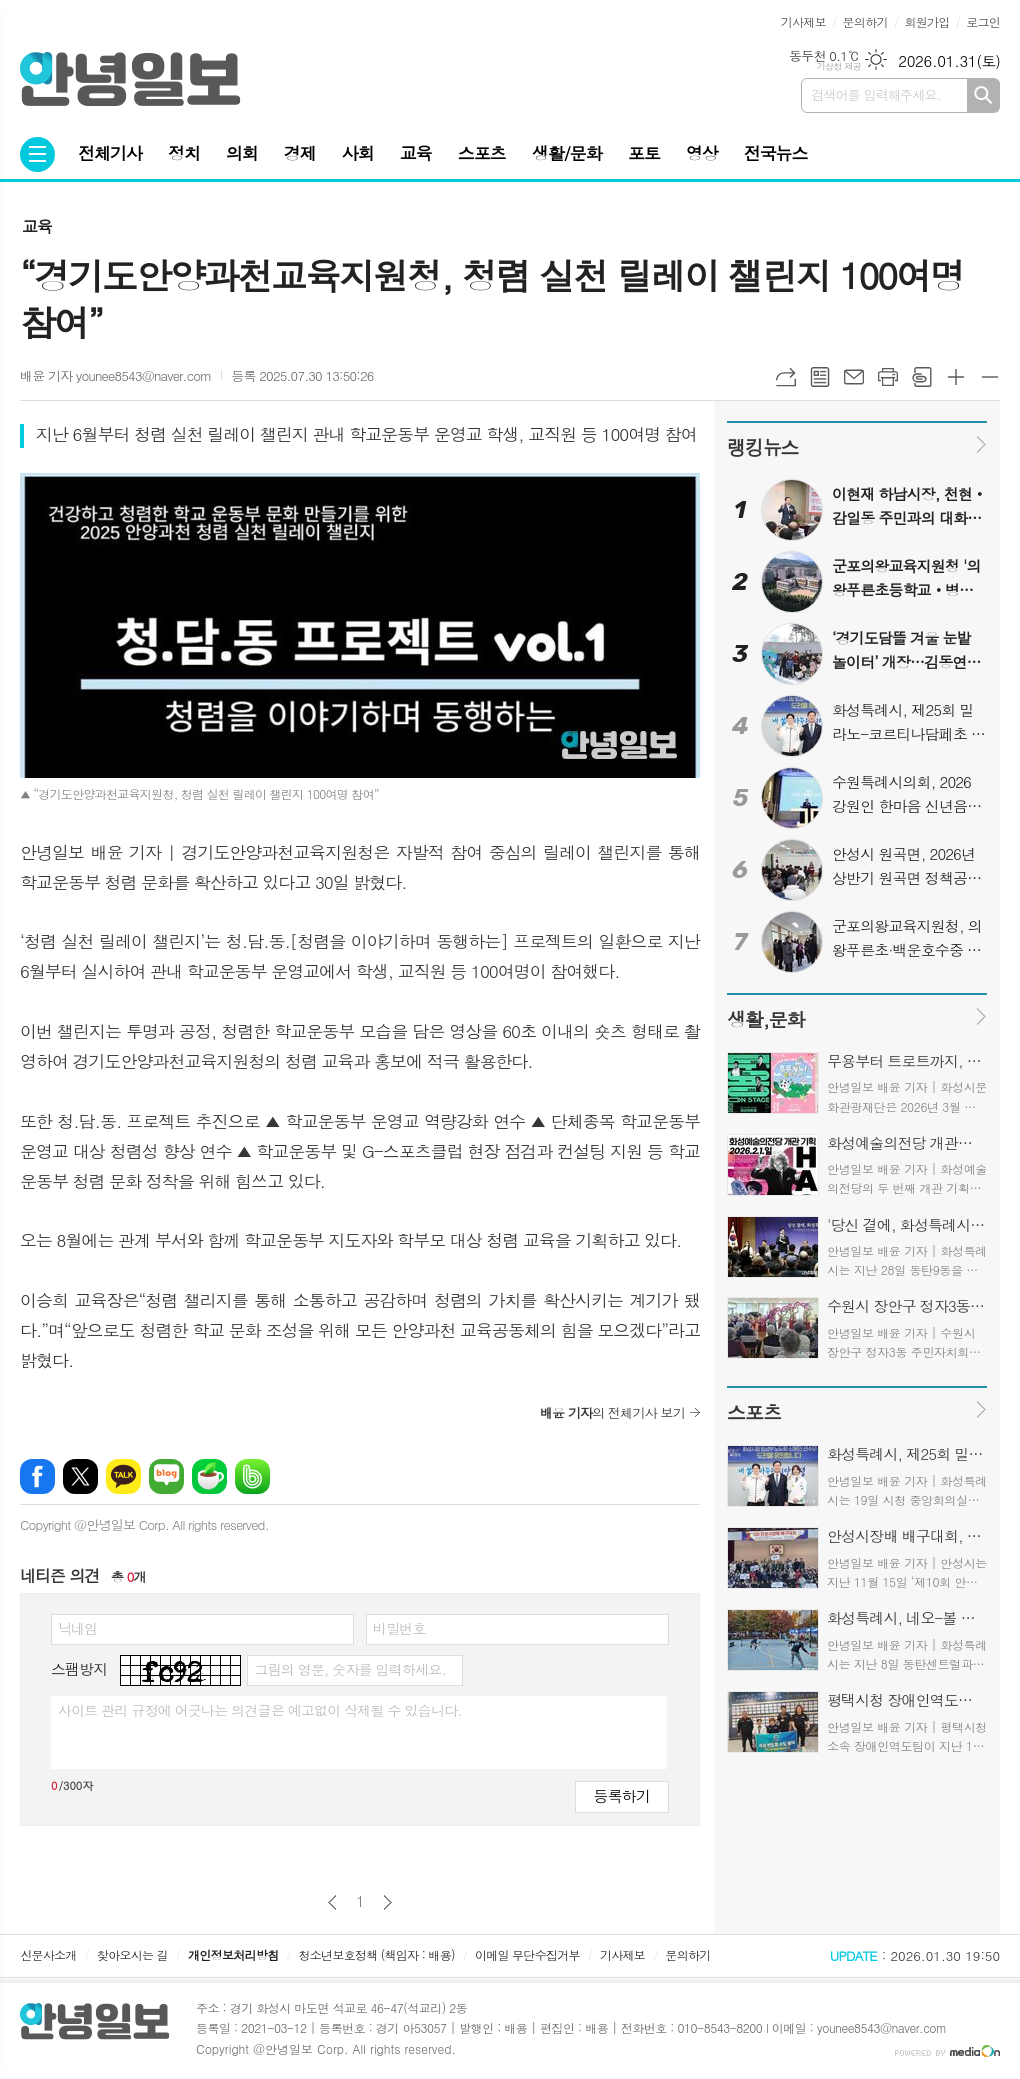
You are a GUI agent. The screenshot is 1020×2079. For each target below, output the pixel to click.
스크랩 (922, 377)
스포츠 (482, 153)
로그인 (983, 21)
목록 (820, 377)
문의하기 (865, 21)
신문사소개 (48, 1954)
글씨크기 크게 (956, 377)
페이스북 (37, 1476)
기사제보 (803, 21)
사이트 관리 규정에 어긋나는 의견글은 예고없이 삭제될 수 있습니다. (260, 1710)
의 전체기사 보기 (612, 1412)
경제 (300, 153)
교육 (416, 153)
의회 (242, 153)
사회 (358, 153)
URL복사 (786, 377)
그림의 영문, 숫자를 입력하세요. (349, 1669)
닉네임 (77, 1628)
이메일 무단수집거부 (527, 1954)
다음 (387, 1902)
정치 (184, 153)
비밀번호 (399, 1628)
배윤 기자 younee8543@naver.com (115, 375)
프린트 (888, 377)
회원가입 (926, 21)
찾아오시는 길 (132, 1954)
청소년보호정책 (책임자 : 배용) (377, 1954)
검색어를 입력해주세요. (876, 94)
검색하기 (983, 95)
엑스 (80, 1476)
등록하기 (622, 1795)
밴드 (252, 1476)
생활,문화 (765, 1018)
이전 (332, 1902)
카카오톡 (123, 1476)
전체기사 (110, 153)
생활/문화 (567, 153)
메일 (854, 377)
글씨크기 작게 (990, 377)
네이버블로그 (166, 1476)
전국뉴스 (776, 153)
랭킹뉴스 (762, 446)
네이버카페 (209, 1476)
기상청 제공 (838, 66)
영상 (702, 153)
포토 (644, 153)
